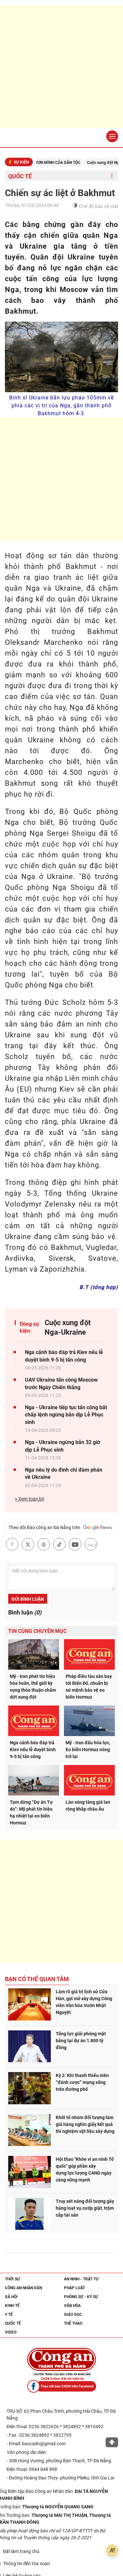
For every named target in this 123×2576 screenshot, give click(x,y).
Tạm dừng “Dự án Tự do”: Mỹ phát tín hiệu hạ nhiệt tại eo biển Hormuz (31, 1812)
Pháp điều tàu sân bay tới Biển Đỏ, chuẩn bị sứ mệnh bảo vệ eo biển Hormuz (89, 1687)
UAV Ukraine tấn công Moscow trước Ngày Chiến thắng (61, 1383)
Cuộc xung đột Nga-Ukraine (68, 1327)
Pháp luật (74, 2288)
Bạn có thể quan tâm (37, 1979)
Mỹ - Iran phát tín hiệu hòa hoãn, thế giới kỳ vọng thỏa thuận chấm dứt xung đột (33, 1687)
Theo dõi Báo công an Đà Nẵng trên (60, 1527)
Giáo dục (73, 2314)
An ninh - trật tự (81, 2279)
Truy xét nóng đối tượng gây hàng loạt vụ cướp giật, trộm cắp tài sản (85, 2208)
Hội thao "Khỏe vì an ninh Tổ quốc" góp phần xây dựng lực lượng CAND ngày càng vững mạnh (85, 2169)
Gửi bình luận (27, 1599)
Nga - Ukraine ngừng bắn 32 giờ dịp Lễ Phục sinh (62, 1446)
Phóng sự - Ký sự (81, 2297)
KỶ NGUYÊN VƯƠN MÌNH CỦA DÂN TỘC (55, 162)
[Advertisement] (61, 66)
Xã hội (11, 2297)
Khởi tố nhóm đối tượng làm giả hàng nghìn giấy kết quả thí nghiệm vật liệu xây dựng (85, 2124)
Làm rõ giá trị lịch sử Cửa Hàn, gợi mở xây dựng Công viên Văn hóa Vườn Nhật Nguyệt (84, 2002)
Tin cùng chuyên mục (37, 1631)
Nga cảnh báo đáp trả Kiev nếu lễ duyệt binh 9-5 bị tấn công (64, 1356)
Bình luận (24, 1612)
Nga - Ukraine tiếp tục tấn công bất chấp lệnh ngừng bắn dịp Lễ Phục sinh (66, 1414)
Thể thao (73, 2323)
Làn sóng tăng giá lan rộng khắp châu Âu (88, 1805)
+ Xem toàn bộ (29, 1499)
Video (10, 2332)
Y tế (9, 2314)
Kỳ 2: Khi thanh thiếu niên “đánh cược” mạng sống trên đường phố (82, 2082)
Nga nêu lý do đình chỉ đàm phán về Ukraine (63, 1473)
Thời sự (12, 2279)
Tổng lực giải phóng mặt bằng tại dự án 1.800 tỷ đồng (81, 2040)
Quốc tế (20, 176)
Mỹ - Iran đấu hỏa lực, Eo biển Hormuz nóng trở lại (88, 1749)
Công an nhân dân (23, 2288)
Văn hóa (72, 2306)
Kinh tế (12, 2306)
